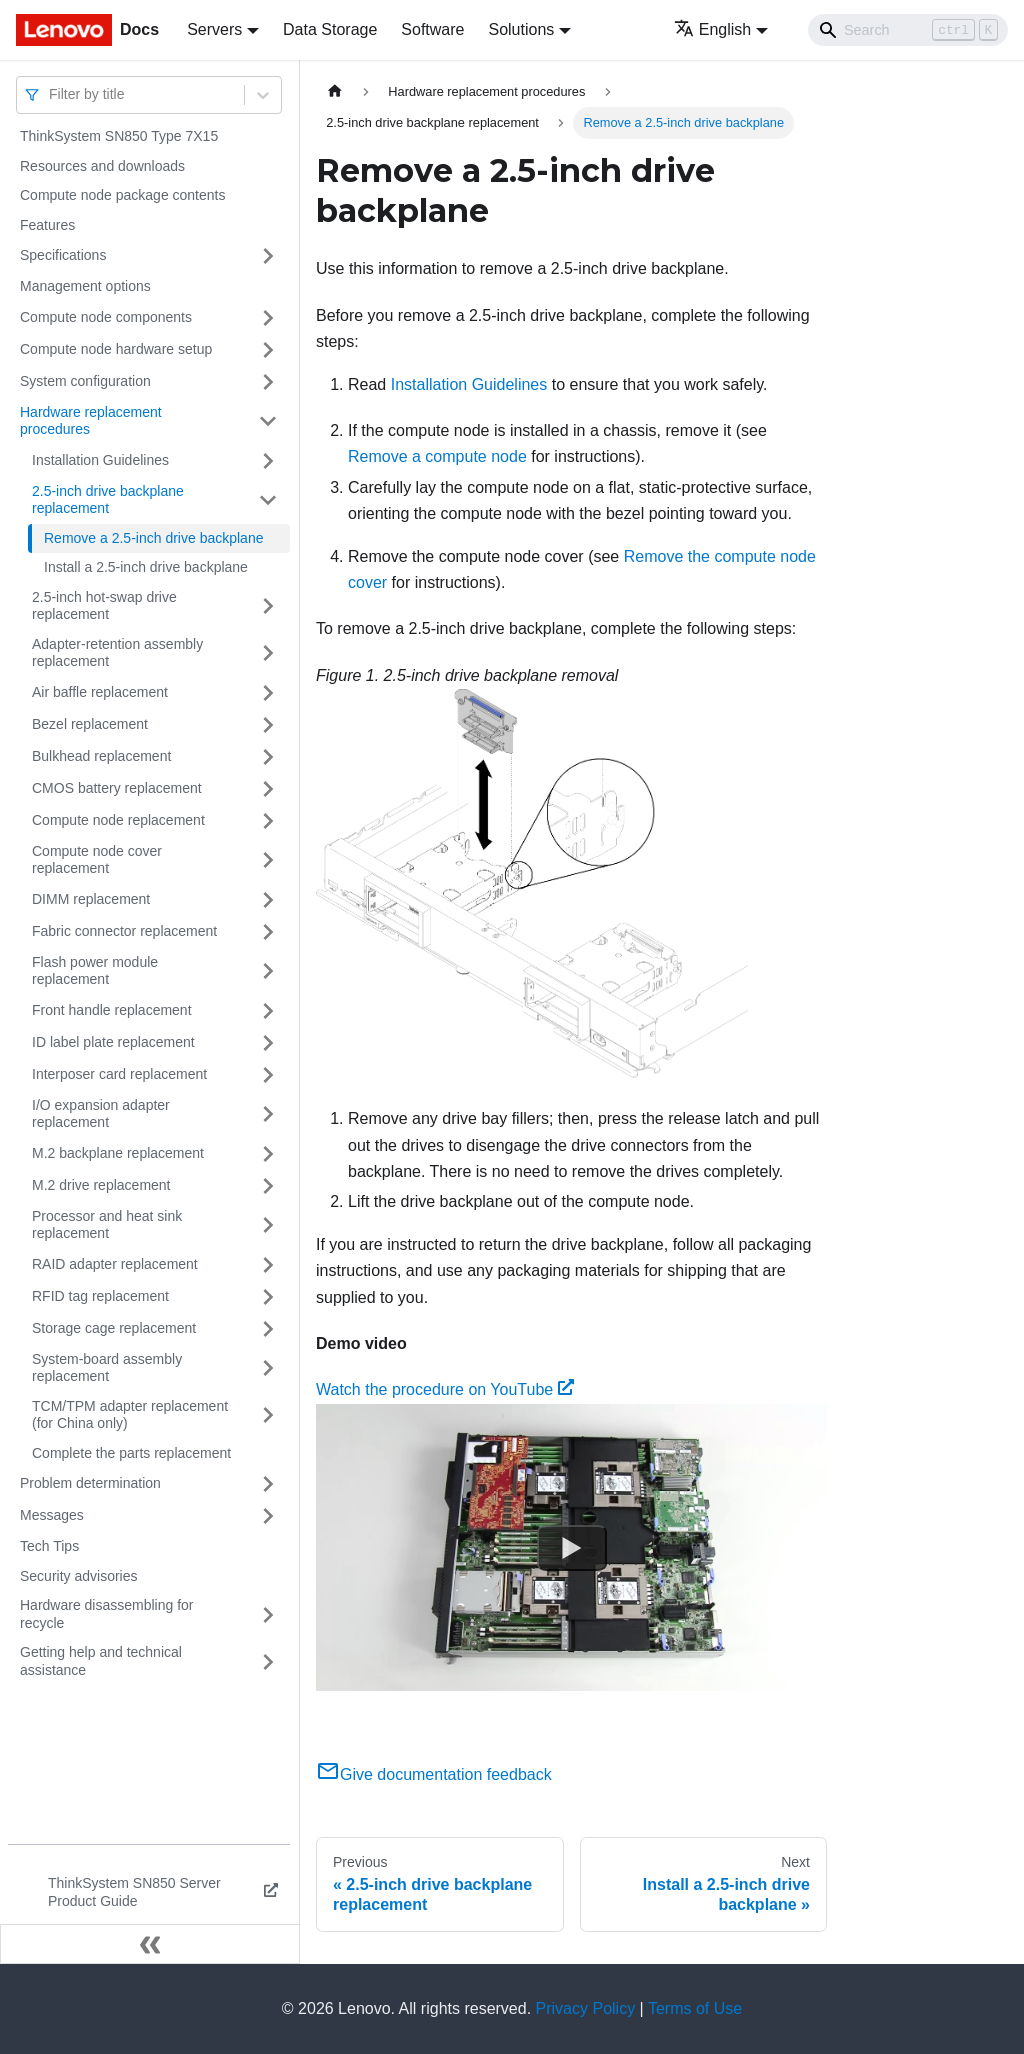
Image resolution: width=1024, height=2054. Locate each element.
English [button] (712, 29)
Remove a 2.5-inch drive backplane (153, 538)
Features (47, 225)
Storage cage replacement (114, 1328)
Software (432, 29)
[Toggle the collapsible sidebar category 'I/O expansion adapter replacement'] (268, 1114)
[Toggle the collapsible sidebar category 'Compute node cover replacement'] (268, 860)
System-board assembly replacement (107, 1368)
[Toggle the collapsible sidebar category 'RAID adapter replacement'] (268, 1265)
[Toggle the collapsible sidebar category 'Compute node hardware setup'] (268, 350)
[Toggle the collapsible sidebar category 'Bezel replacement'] (268, 725)
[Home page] (335, 91)
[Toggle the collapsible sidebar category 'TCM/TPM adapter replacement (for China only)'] (268, 1415)
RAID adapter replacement (115, 1264)
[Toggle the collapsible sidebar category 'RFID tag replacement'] (268, 1297)
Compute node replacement (118, 820)
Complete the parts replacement (131, 1453)
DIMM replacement (91, 899)
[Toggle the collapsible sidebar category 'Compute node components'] (268, 318)
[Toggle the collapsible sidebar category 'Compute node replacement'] (268, 821)
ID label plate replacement (113, 1042)
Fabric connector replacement (124, 931)
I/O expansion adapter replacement (101, 1114)
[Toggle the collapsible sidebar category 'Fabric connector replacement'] (268, 932)
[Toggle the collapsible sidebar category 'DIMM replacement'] (268, 900)
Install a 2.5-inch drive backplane (146, 567)
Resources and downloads (102, 166)
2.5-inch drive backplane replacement (108, 500)
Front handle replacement (112, 1010)
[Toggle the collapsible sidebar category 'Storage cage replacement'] (268, 1329)
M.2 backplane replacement (118, 1153)
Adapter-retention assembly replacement (117, 653)
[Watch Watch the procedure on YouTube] (572, 1547)
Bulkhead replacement (101, 756)
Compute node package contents (122, 195)
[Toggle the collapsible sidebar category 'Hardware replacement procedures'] (268, 421)
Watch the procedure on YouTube (445, 1389)
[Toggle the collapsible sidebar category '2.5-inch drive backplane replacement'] (268, 500)
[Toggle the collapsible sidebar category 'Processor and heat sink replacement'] (268, 1225)
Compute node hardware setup (116, 349)
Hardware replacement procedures (91, 421)
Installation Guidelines (100, 460)
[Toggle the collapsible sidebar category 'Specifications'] (268, 256)
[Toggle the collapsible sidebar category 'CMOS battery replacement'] (268, 789)
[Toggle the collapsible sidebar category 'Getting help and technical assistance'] (268, 1661)
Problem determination (90, 1483)
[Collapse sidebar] (150, 1944)
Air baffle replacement (100, 692)
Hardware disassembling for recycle (107, 1614)
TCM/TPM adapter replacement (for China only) (130, 1415)
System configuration (85, 381)
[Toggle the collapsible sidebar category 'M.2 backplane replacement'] (268, 1154)
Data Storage (330, 29)
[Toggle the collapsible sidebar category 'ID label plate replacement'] (268, 1043)
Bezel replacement (90, 724)
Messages (52, 1515)
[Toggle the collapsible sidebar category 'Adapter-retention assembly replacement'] (268, 653)
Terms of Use (695, 2008)
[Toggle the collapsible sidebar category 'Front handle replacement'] (268, 1011)
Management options (85, 286)
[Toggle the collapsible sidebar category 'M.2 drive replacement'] (268, 1186)
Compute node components (106, 317)
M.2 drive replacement (101, 1185)
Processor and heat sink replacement (107, 1225)
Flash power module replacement (95, 971)
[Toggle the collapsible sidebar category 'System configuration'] (268, 382)
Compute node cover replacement (97, 860)
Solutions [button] (521, 29)
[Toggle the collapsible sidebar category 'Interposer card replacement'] (268, 1075)
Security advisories (79, 1576)
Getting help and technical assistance (101, 1661)
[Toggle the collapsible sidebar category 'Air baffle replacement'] (268, 693)
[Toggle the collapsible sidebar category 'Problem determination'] (268, 1484)
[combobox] (51, 94)
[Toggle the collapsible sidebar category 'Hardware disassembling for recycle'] (268, 1614)
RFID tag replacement (100, 1296)
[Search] (908, 30)
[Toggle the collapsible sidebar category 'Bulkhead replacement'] (268, 757)
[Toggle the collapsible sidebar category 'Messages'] (268, 1516)
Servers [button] (214, 29)
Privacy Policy (586, 2008)
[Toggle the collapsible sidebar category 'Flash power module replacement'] (268, 971)
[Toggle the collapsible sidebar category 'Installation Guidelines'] (268, 461)
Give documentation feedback (434, 1774)
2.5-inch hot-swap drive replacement (104, 606)
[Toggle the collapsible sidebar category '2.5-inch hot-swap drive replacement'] (268, 606)
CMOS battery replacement (117, 788)
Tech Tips (49, 1546)
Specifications (63, 255)
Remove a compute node (437, 456)
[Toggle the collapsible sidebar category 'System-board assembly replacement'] (268, 1368)
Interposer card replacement (119, 1074)
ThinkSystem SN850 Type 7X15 (119, 136)
